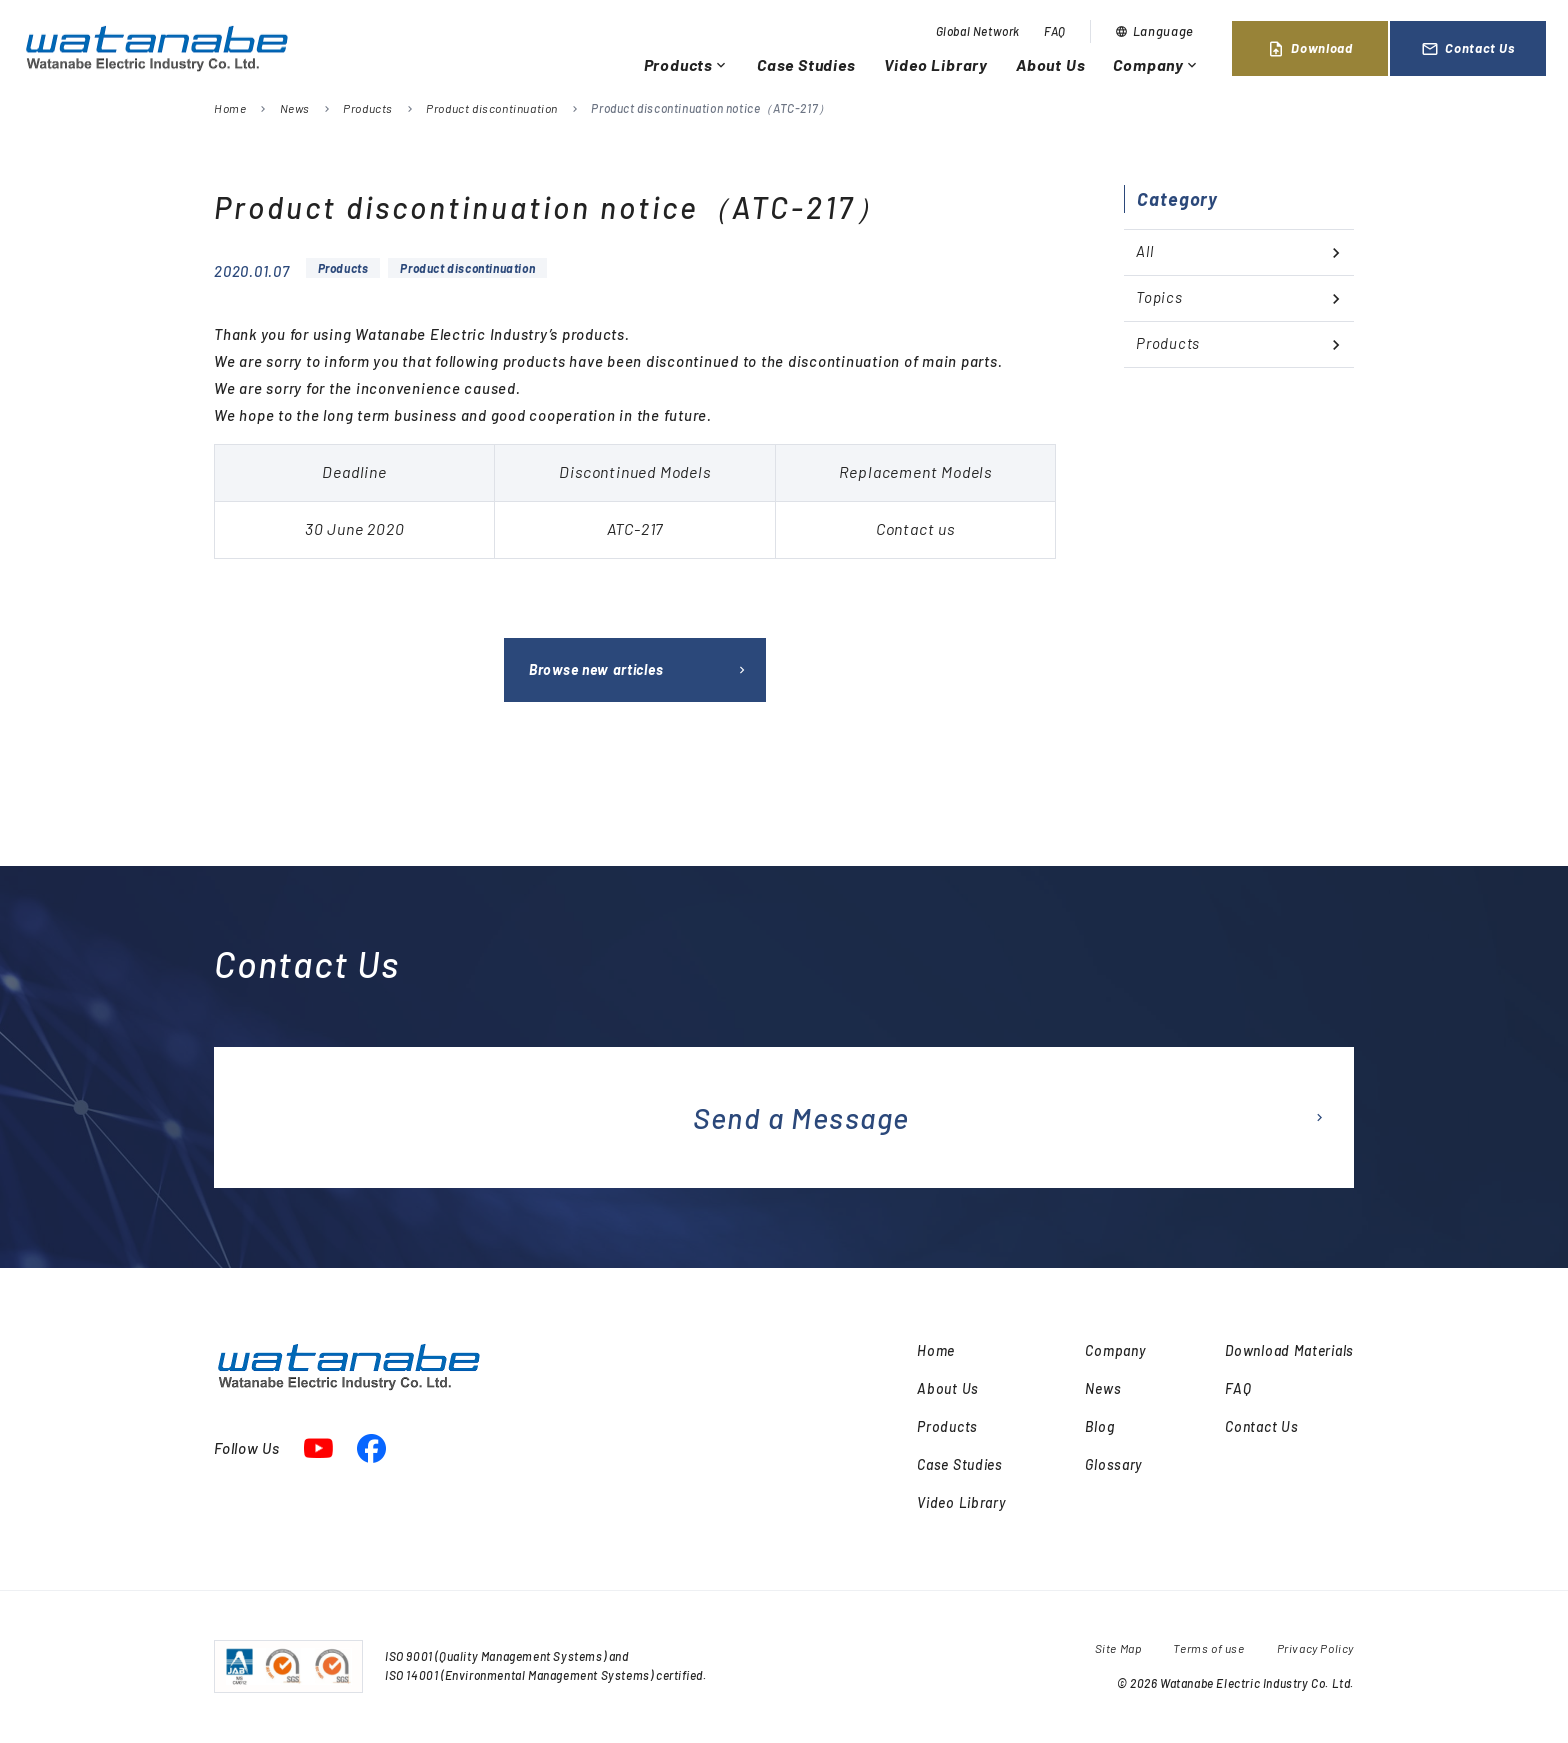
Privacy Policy (1315, 1648)
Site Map (1118, 1648)
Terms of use (1208, 1648)
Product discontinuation (492, 108)
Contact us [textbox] (915, 528)
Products (686, 64)
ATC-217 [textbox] (635, 528)
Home (230, 108)
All (1144, 251)
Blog (1099, 1426)
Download (1309, 49)
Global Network (978, 31)
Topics (1159, 297)
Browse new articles (596, 669)
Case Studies (806, 64)
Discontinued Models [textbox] (634, 471)
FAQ (1055, 31)
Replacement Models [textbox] (915, 471)
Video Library (936, 64)
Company (1156, 64)
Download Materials (1289, 1350)
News (295, 108)
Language (1154, 31)
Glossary (1113, 1464)
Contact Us (1468, 49)
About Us (1050, 64)
